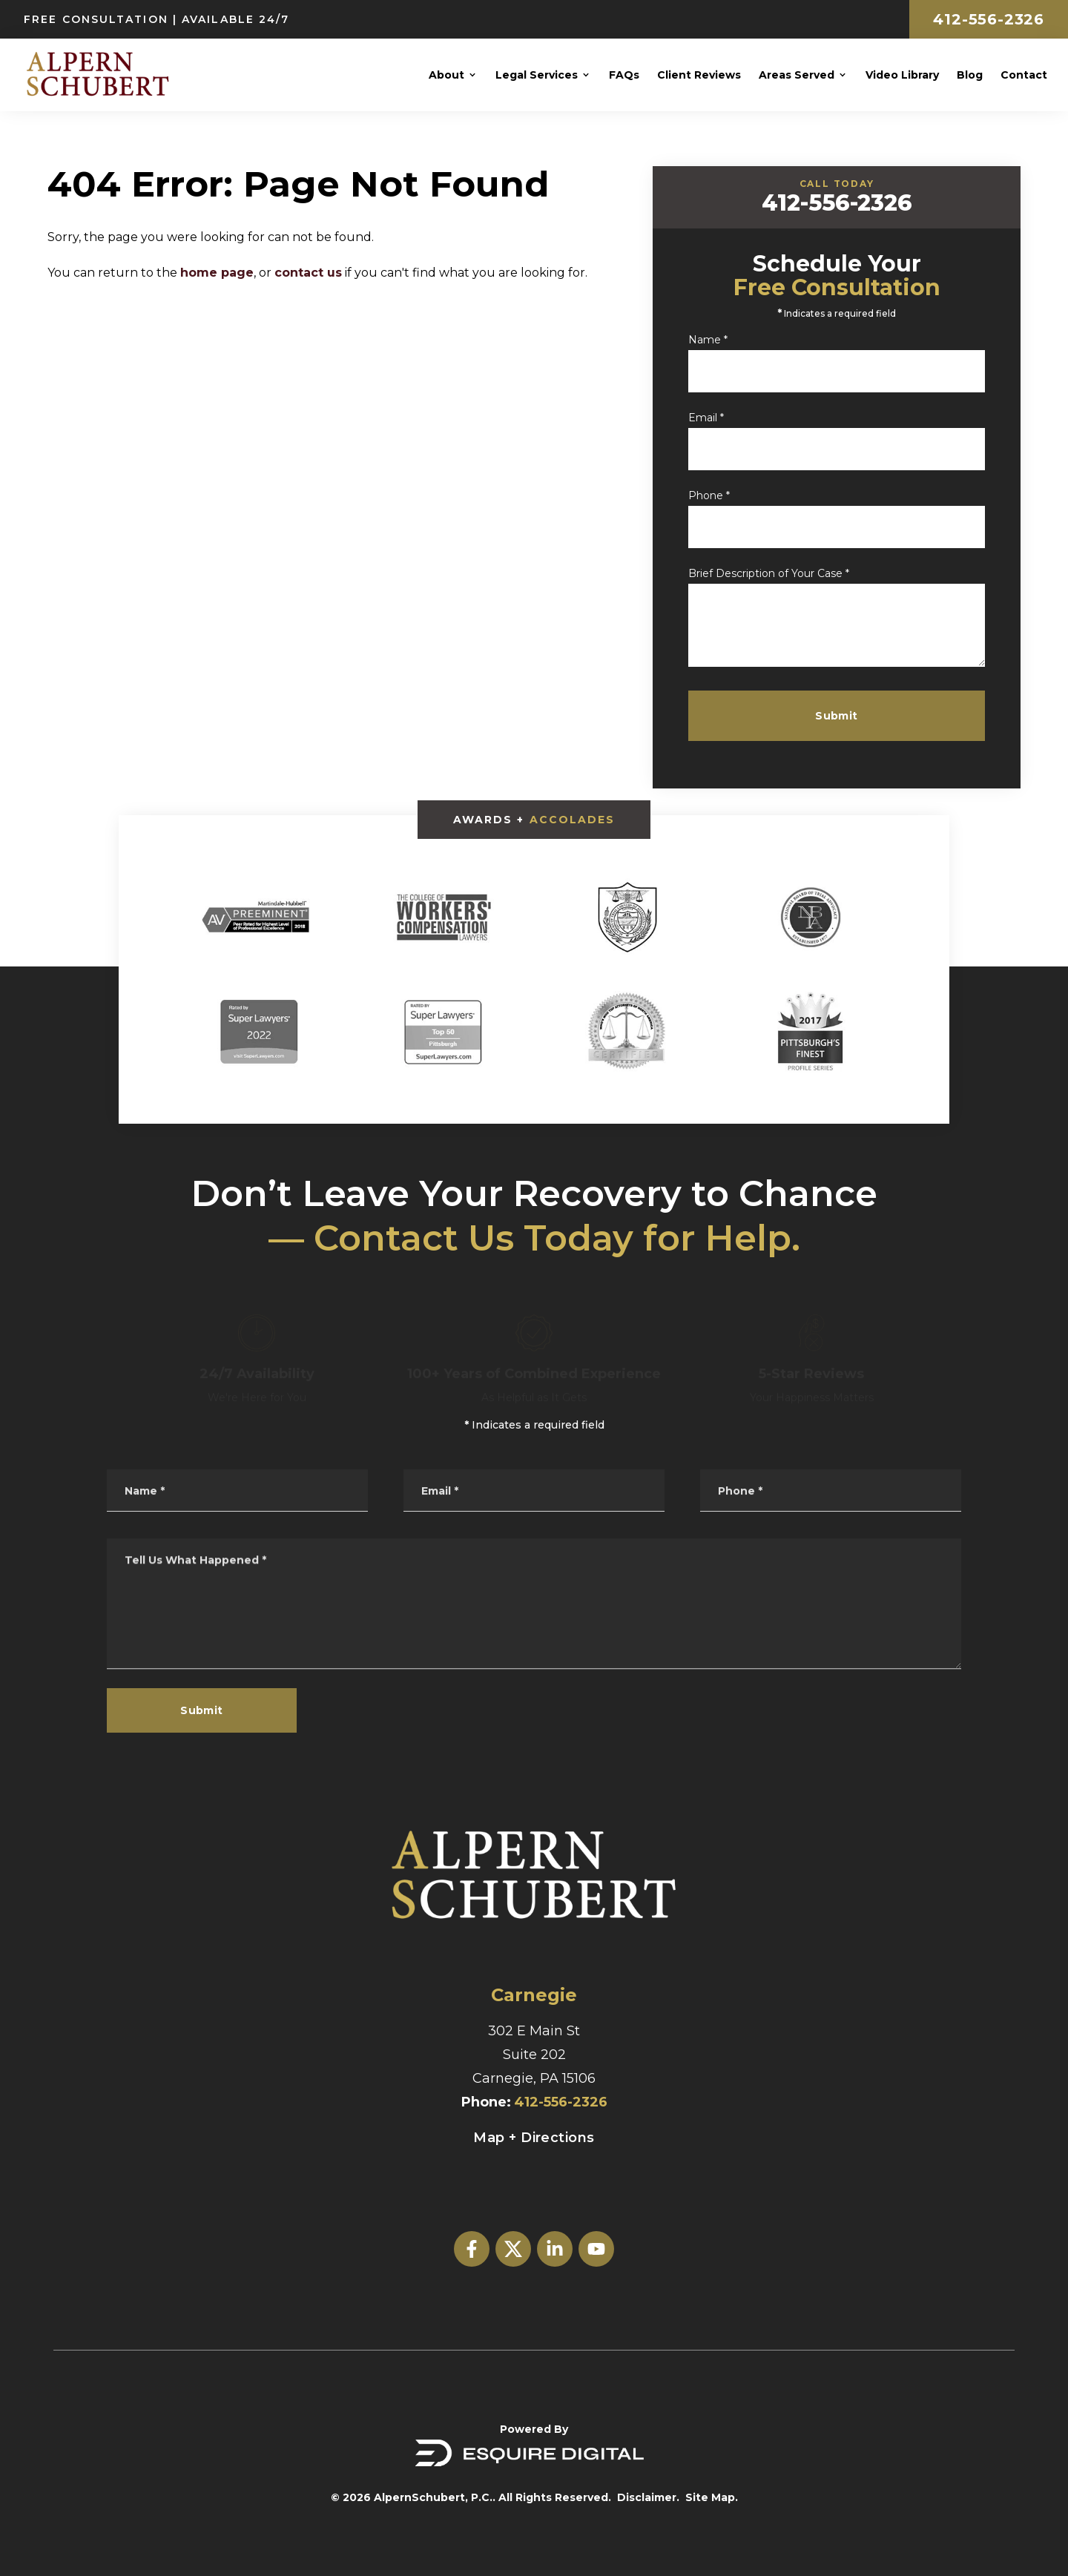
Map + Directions (533, 2137)
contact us (308, 273)
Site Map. (711, 2497)
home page (217, 273)
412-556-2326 (988, 19)
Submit (845, 715)
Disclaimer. (648, 2497)
